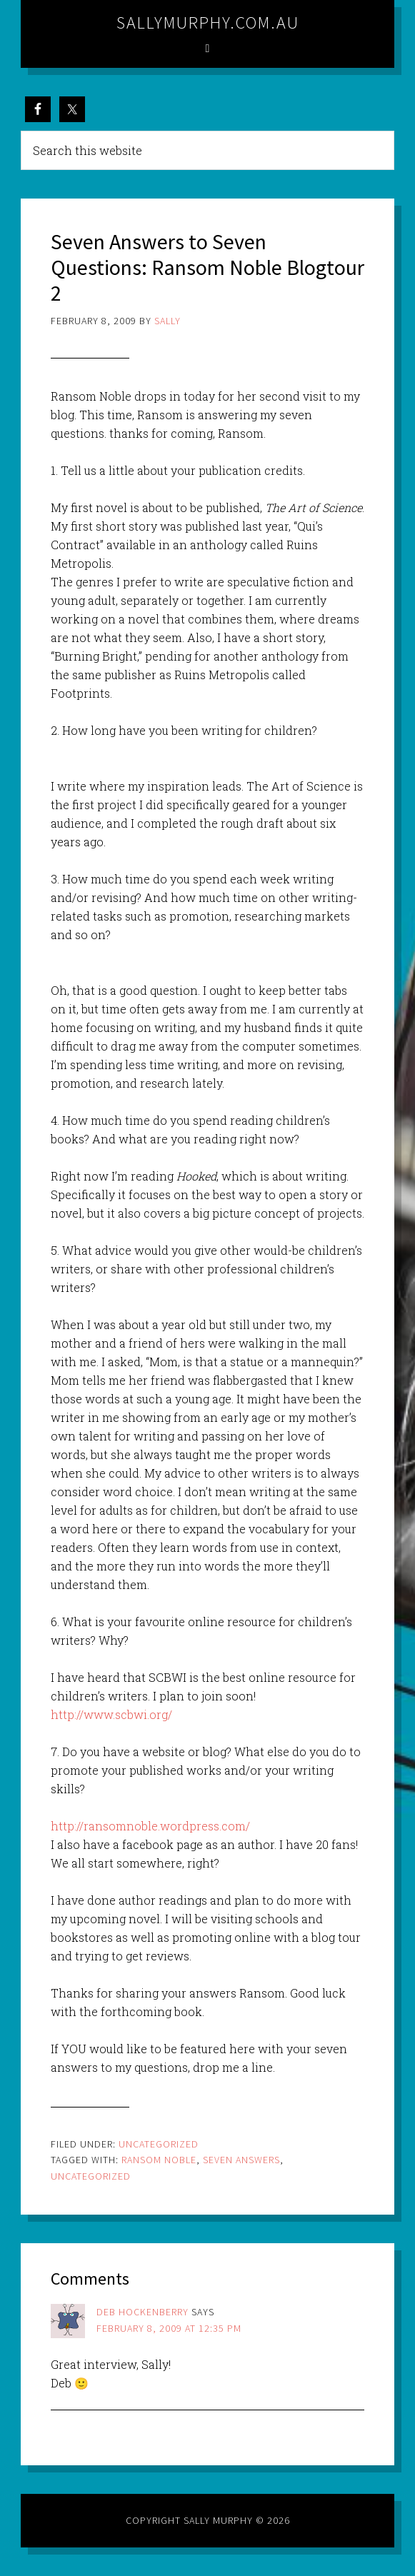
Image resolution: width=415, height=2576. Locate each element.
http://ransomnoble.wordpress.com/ (150, 1825)
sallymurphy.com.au (207, 22)
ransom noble (158, 2159)
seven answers (241, 2159)
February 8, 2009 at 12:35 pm (168, 2328)
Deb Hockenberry (142, 2311)
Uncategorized (159, 2144)
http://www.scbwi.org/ (111, 1714)
